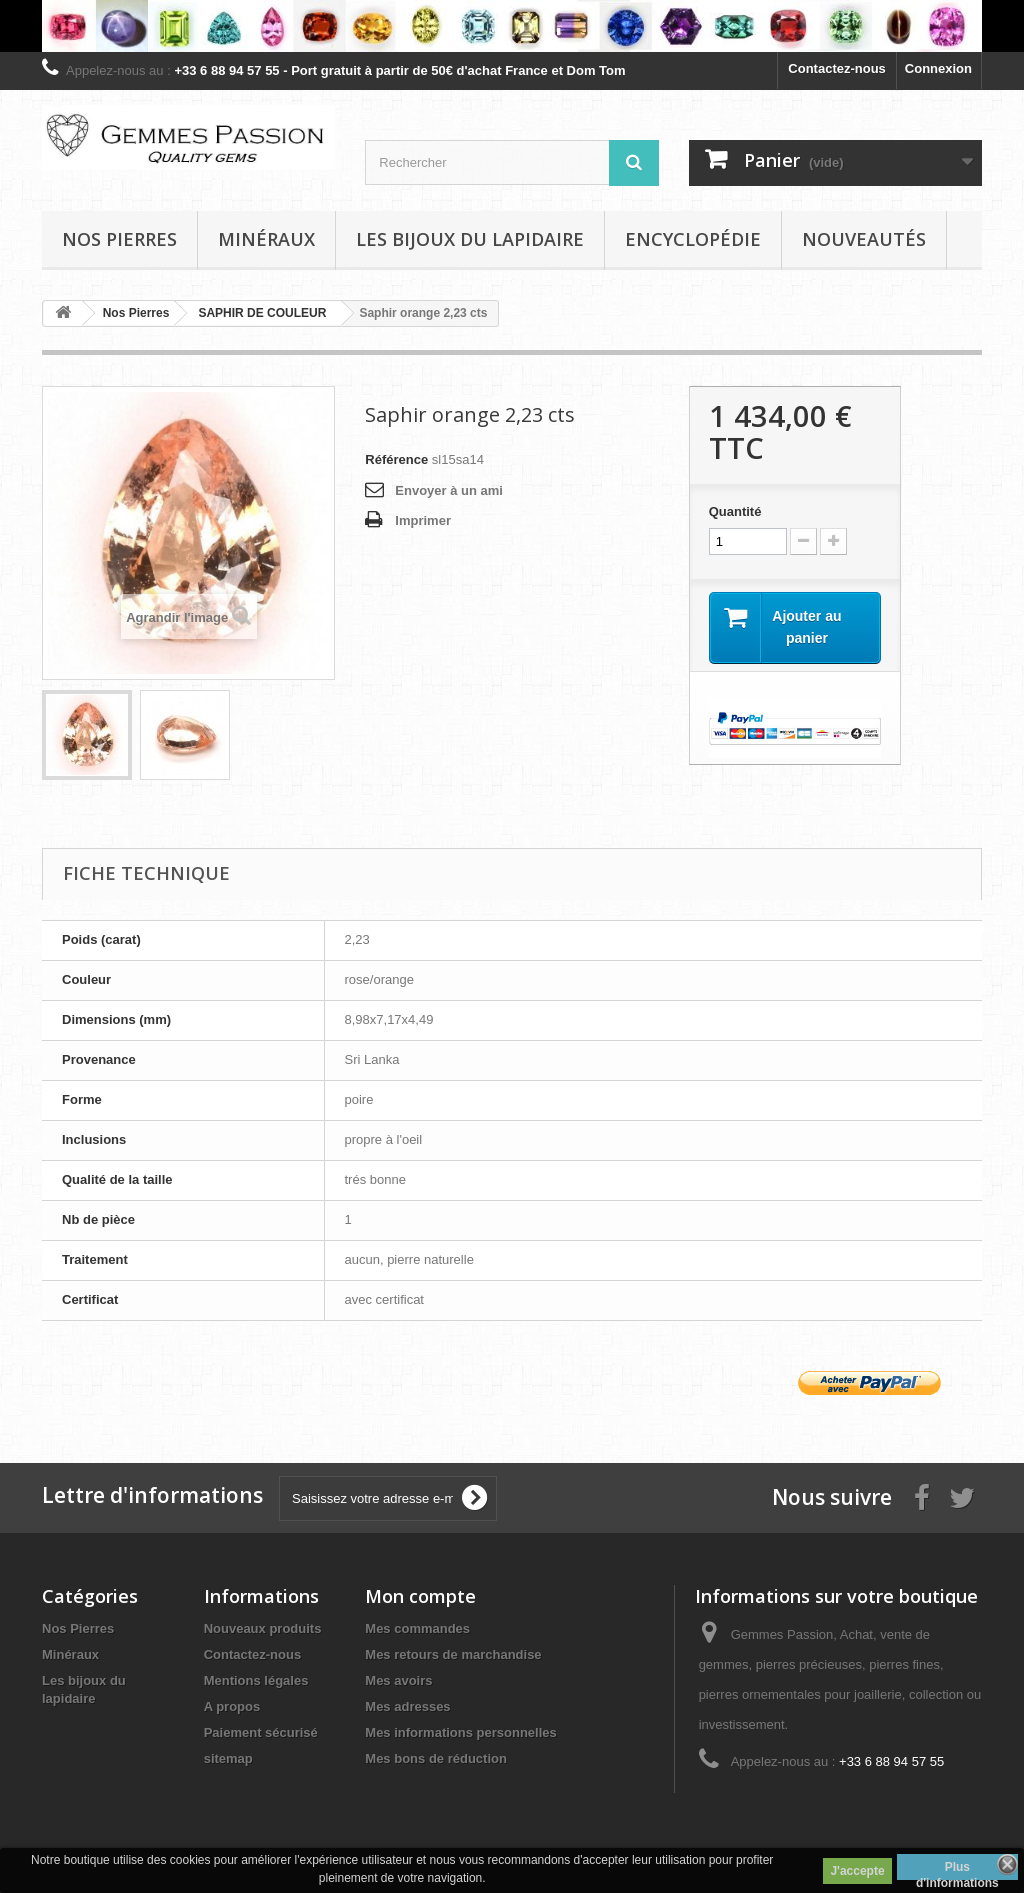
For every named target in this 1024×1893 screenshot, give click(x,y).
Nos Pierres (78, 1628)
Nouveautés (864, 239)
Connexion (938, 68)
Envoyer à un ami (449, 490)
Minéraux (266, 239)
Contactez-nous (837, 68)
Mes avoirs (398, 1680)
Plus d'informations (957, 1870)
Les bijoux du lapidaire (470, 239)
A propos (232, 1706)
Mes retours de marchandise (453, 1654)
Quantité (735, 511)
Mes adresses (407, 1706)
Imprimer (423, 520)
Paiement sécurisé (261, 1732)
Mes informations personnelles (460, 1732)
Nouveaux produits (263, 1628)
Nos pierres (119, 239)
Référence (396, 459)
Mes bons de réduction (436, 1758)
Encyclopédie (693, 239)
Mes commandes (417, 1628)
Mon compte (420, 1596)
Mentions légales (256, 1680)
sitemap (228, 1758)
